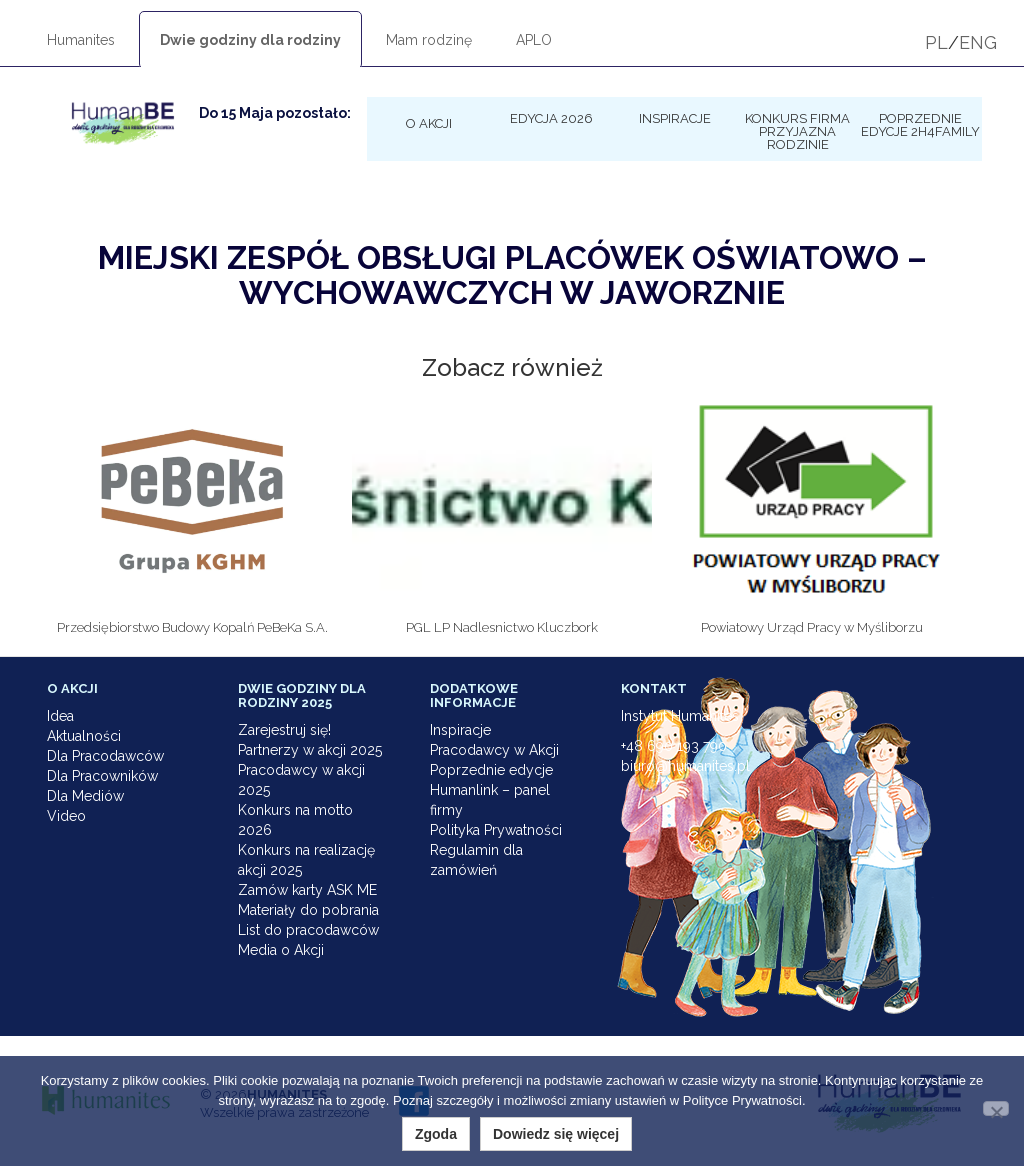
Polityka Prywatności (496, 830)
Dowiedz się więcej (556, 1134)
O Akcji (429, 123)
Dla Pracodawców (105, 756)
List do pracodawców (308, 930)
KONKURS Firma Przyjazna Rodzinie (797, 131)
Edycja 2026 (551, 118)
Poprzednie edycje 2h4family (920, 124)
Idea (60, 716)
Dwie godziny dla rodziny (250, 40)
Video (66, 816)
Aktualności (84, 736)
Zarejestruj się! (284, 730)
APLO (534, 40)
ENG (978, 42)
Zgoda (436, 1134)
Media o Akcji (281, 950)
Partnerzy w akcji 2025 (310, 750)
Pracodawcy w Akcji (494, 750)
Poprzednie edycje (491, 770)
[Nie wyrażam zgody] (996, 1108)
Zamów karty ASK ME (307, 890)
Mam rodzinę (429, 40)
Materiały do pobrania (308, 910)
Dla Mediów (85, 796)
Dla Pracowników (102, 776)
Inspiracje (675, 118)
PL (936, 42)
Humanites (81, 40)
